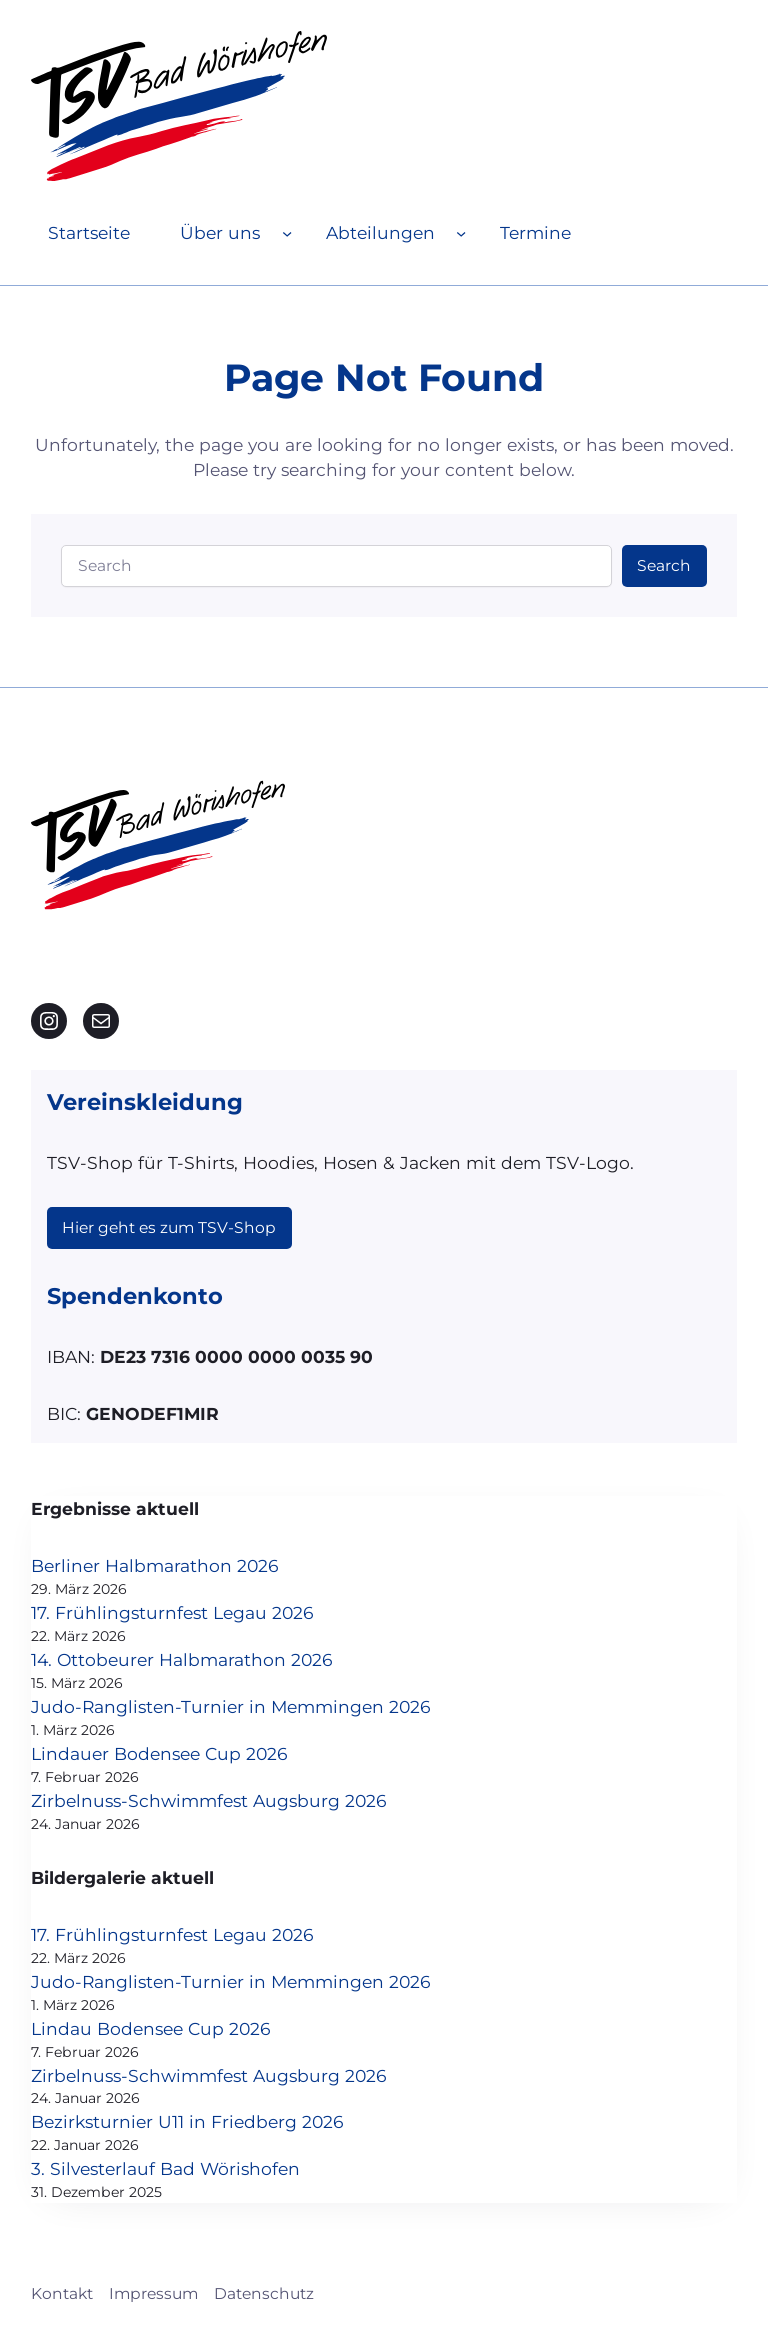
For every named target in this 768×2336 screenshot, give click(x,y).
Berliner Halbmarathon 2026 (155, 1565)
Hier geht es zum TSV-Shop (169, 1227)
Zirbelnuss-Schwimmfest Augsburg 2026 (209, 1800)
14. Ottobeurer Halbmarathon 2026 (182, 1659)
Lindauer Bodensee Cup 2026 (159, 1753)
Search (664, 565)
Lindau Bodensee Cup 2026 (151, 2028)
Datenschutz (264, 2293)
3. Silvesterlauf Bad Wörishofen (165, 2168)
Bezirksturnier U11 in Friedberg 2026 (187, 2121)
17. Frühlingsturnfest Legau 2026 (172, 1612)
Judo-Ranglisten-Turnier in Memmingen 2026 (231, 1706)
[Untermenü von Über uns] (287, 233)
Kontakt (62, 2293)
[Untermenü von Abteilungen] (461, 233)
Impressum (153, 2293)
